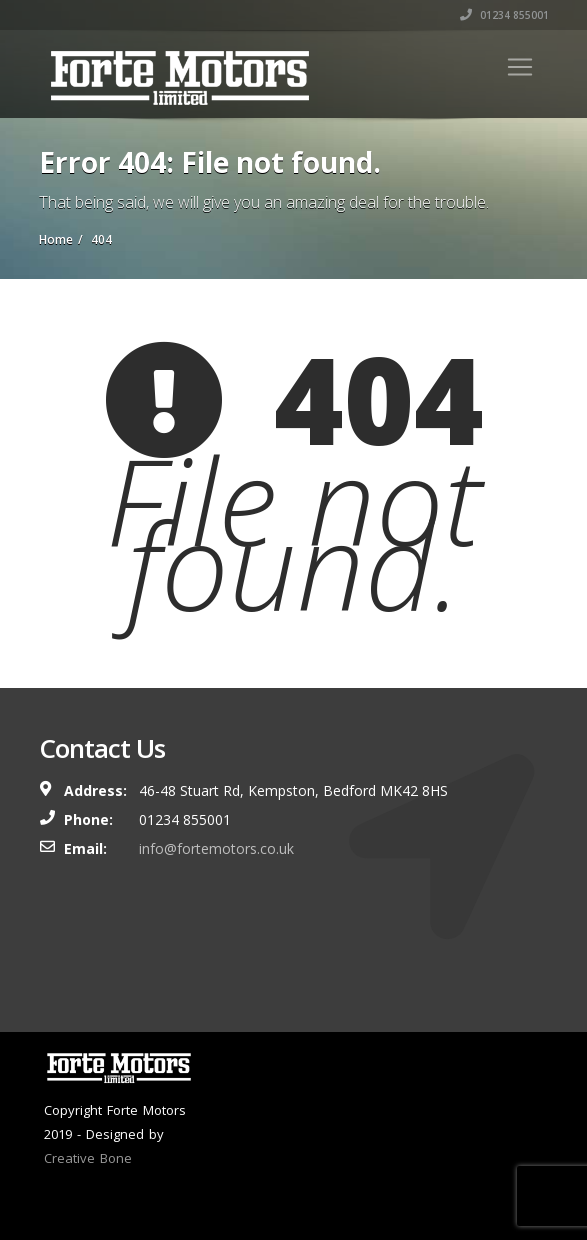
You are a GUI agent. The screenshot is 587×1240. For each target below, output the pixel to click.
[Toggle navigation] (520, 67)
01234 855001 (504, 15)
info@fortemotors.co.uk (216, 848)
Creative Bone (88, 1158)
